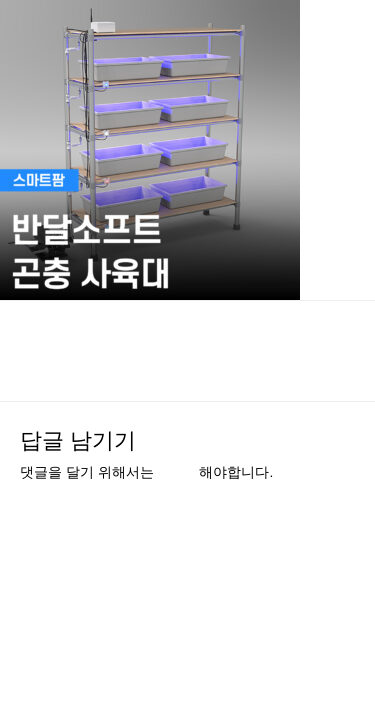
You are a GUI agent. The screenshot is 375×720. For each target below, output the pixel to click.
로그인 (178, 472)
